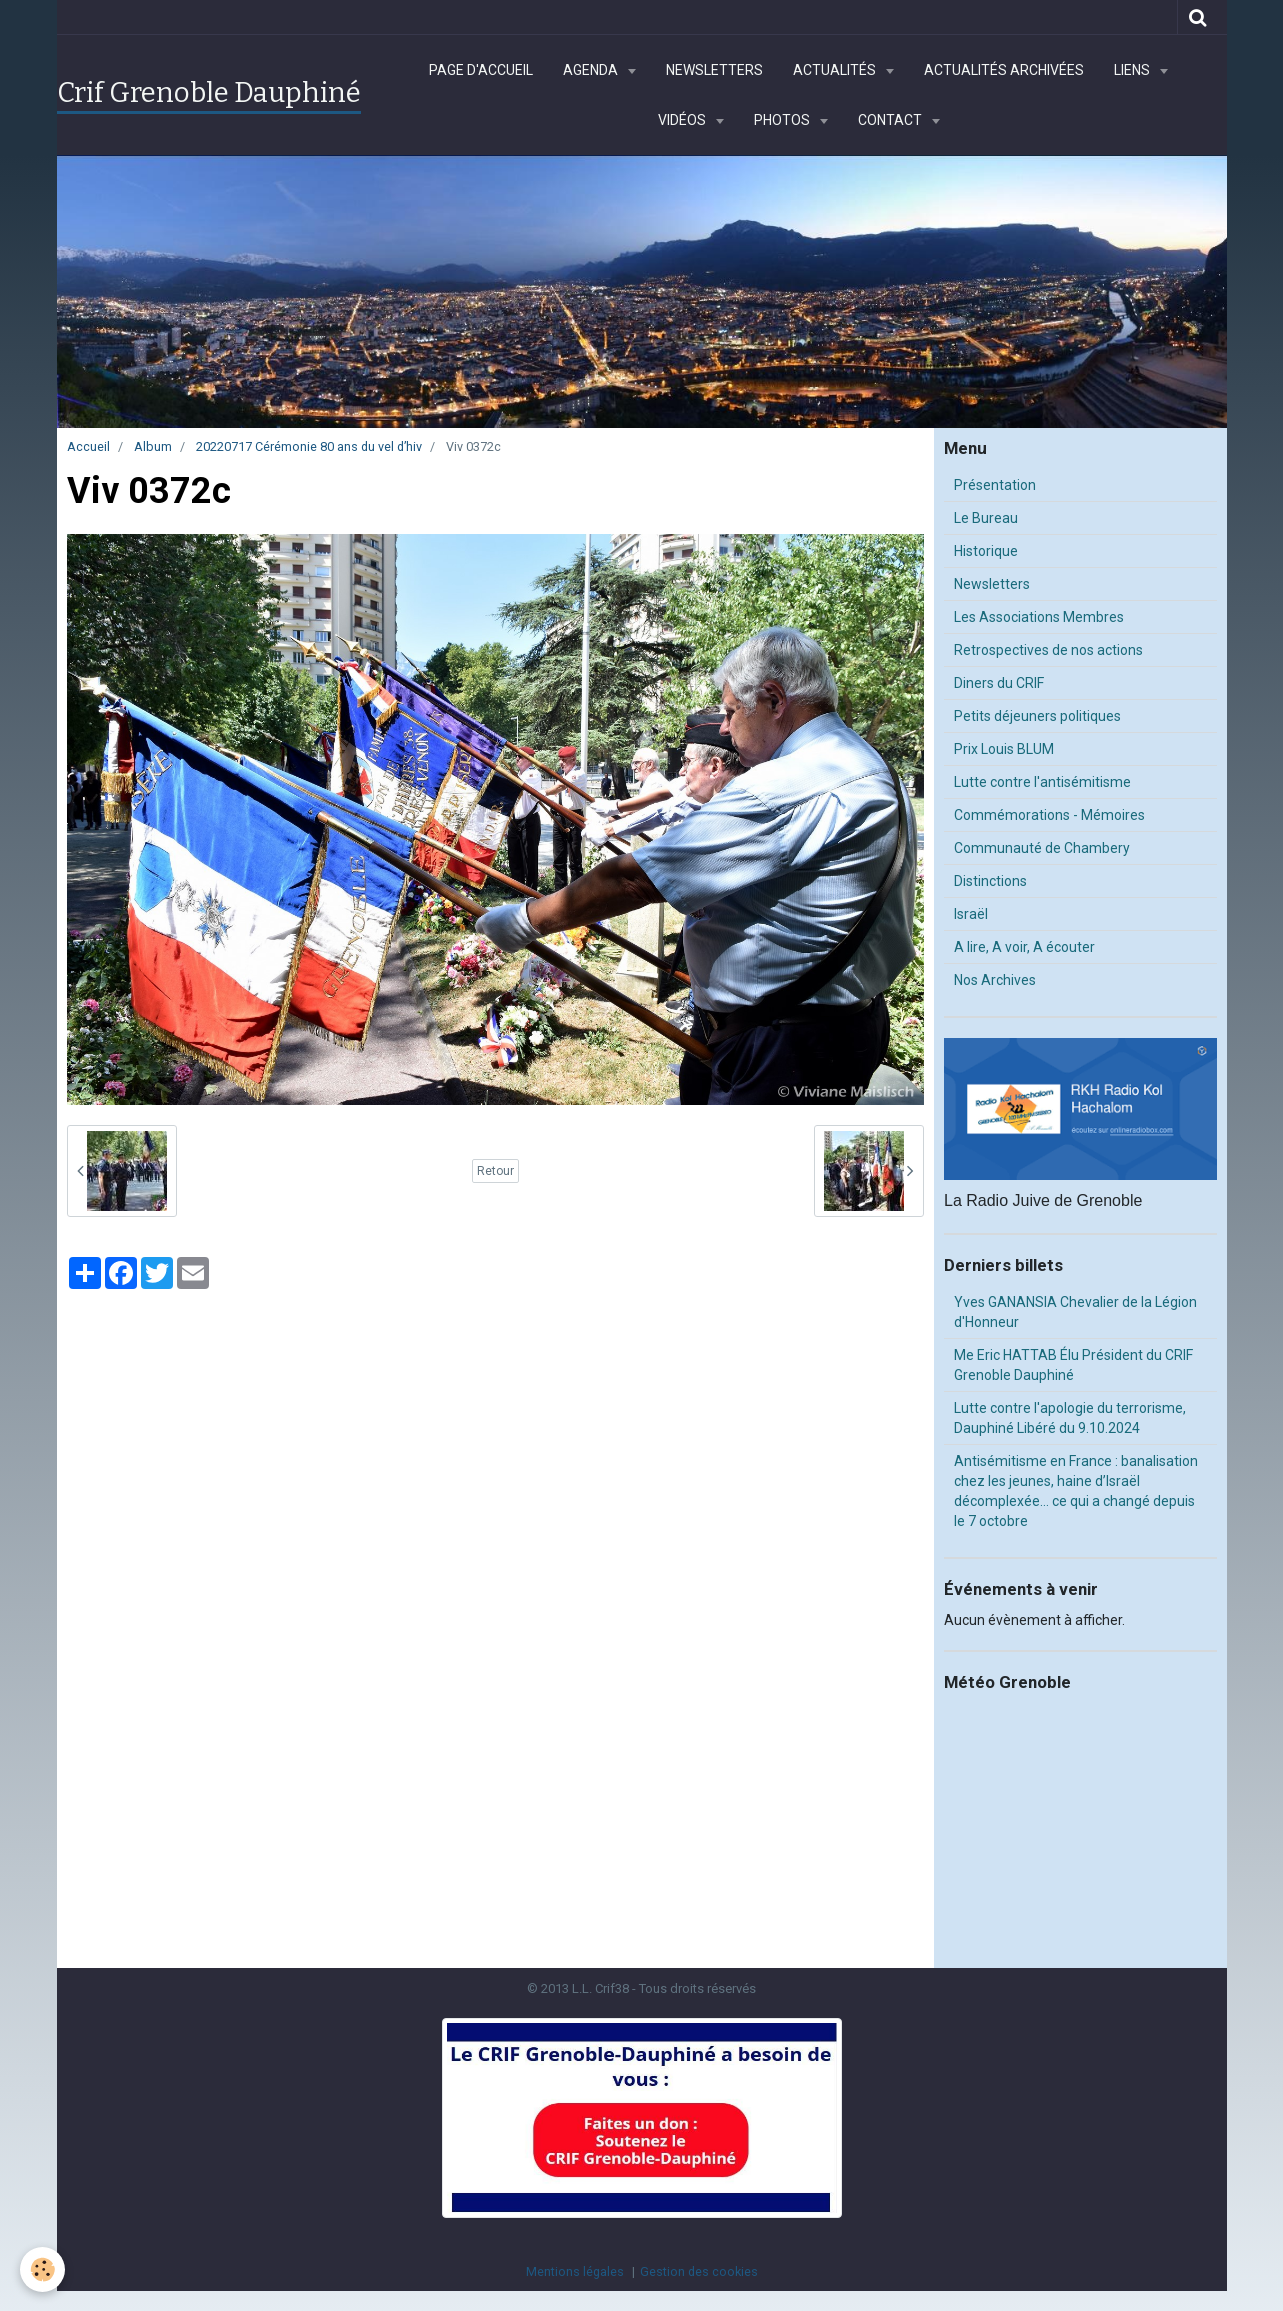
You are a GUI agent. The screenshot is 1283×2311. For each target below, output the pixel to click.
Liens (1133, 70)
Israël (971, 914)
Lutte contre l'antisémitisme (1042, 782)
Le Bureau (986, 518)
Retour (495, 1171)
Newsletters (714, 70)
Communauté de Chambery (1042, 848)
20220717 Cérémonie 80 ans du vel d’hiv (309, 446)
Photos (783, 120)
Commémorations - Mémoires (1049, 815)
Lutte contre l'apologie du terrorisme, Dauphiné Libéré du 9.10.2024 (1070, 1418)
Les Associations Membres (1039, 617)
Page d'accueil (481, 70)
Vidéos (683, 120)
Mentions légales (575, 2271)
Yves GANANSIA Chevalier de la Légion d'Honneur (1075, 1312)
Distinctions (990, 881)
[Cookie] (42, 2269)
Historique (986, 551)
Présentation (995, 485)
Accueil (88, 446)
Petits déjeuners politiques (1037, 716)
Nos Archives (995, 980)
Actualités (836, 70)
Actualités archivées (1004, 70)
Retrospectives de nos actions (1048, 650)
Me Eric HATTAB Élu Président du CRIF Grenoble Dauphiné (1073, 1365)
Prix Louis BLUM (1004, 749)
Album (153, 446)
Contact (891, 120)
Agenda (592, 70)
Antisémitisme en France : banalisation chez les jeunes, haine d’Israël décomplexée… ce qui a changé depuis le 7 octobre (1076, 1491)
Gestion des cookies (699, 2271)
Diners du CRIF (999, 683)
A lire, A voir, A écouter (1024, 947)
